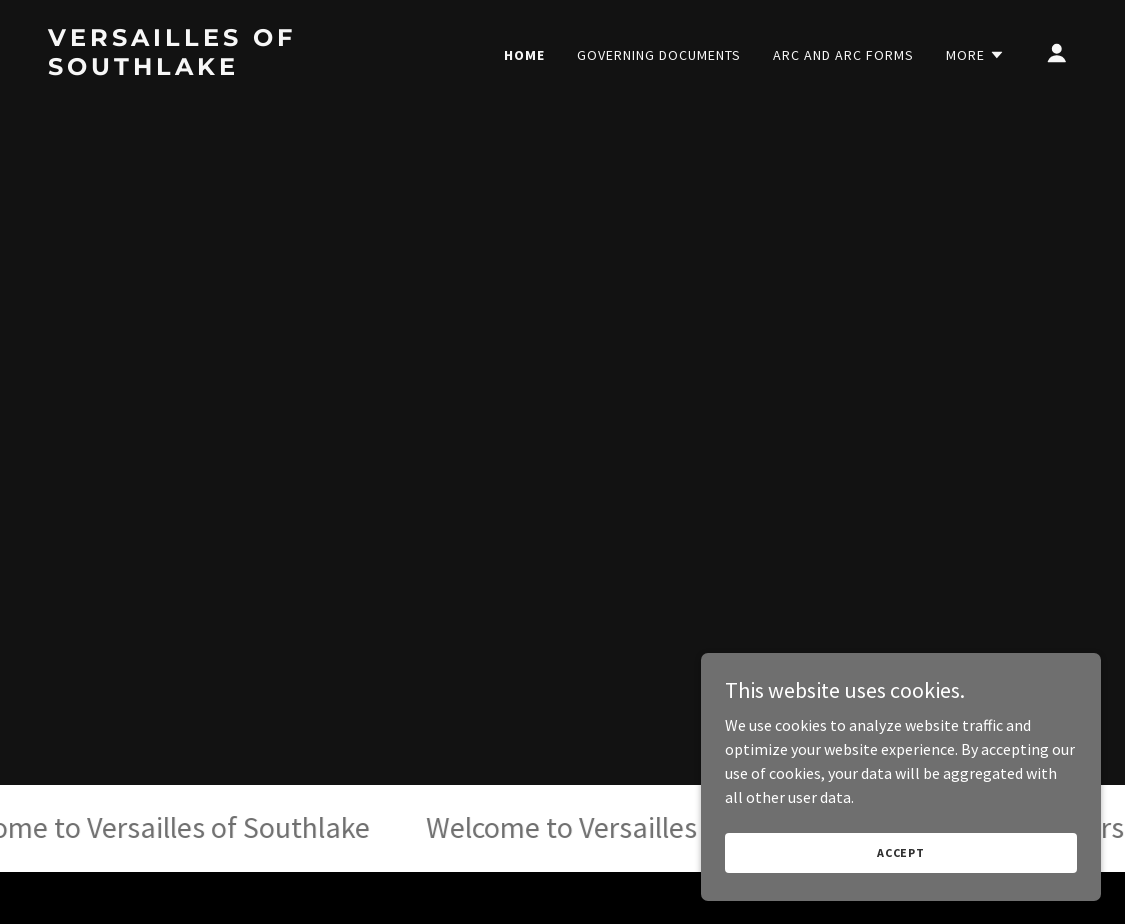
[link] (192, 69)
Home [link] (524, 55)
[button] (975, 55)
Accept (901, 866)
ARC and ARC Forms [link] (843, 55)
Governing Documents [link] (659, 55)
